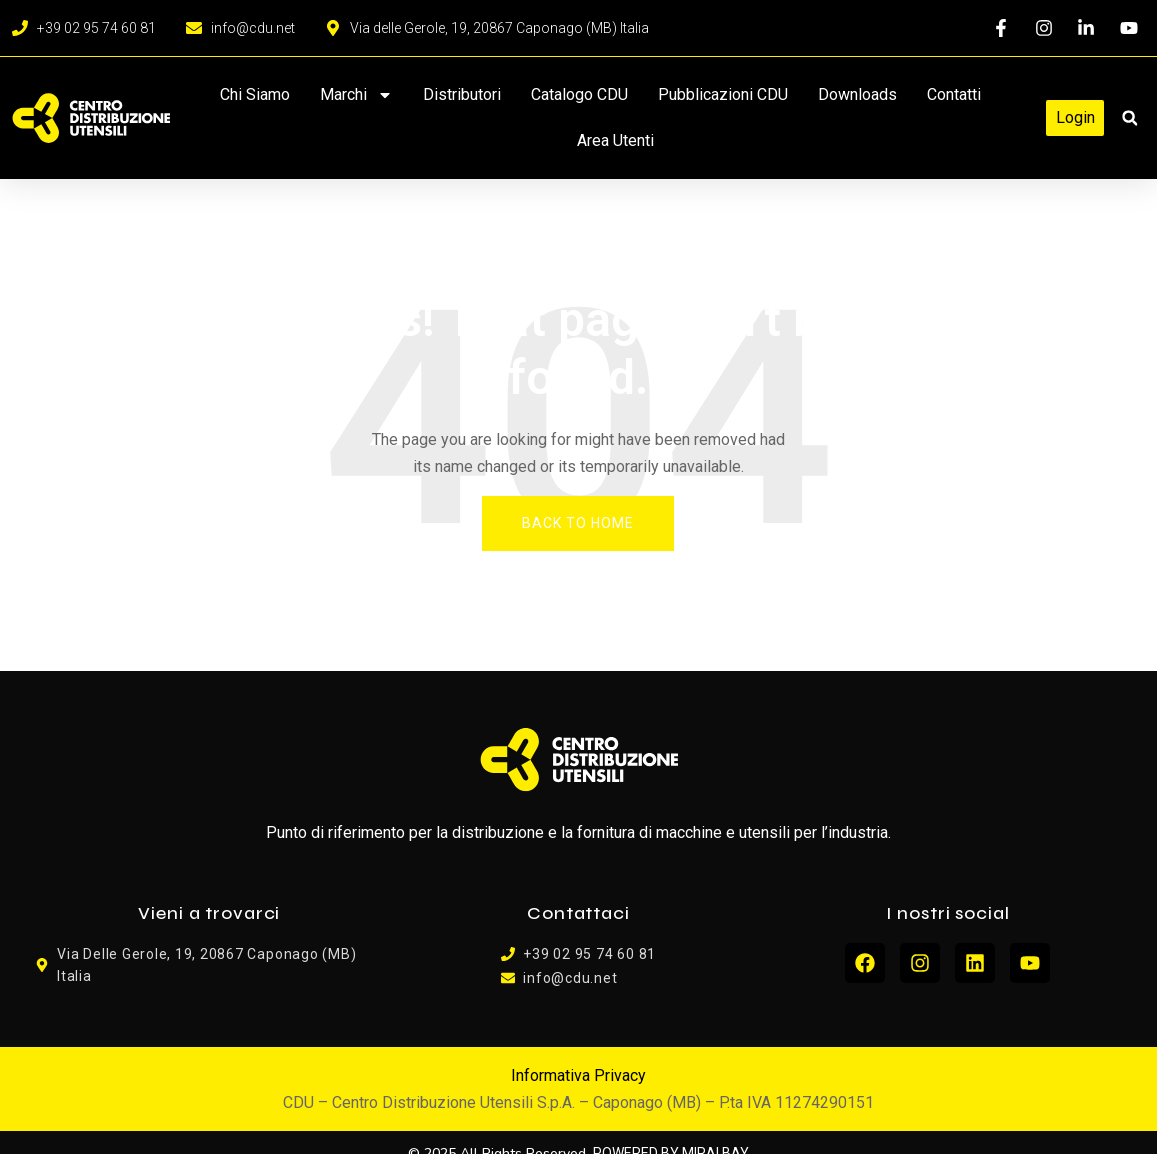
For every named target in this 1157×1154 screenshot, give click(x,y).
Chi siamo (255, 94)
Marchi (356, 95)
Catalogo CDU (579, 94)
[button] (1129, 118)
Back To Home (578, 523)
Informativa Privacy (578, 1075)
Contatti (954, 94)
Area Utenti (615, 140)
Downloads (857, 94)
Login (1075, 117)
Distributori (462, 94)
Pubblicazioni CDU (723, 94)
